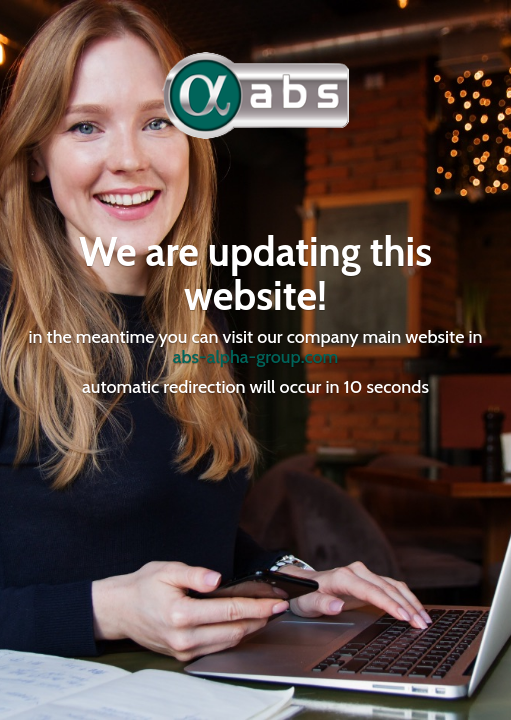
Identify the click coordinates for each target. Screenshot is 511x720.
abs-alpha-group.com (256, 357)
